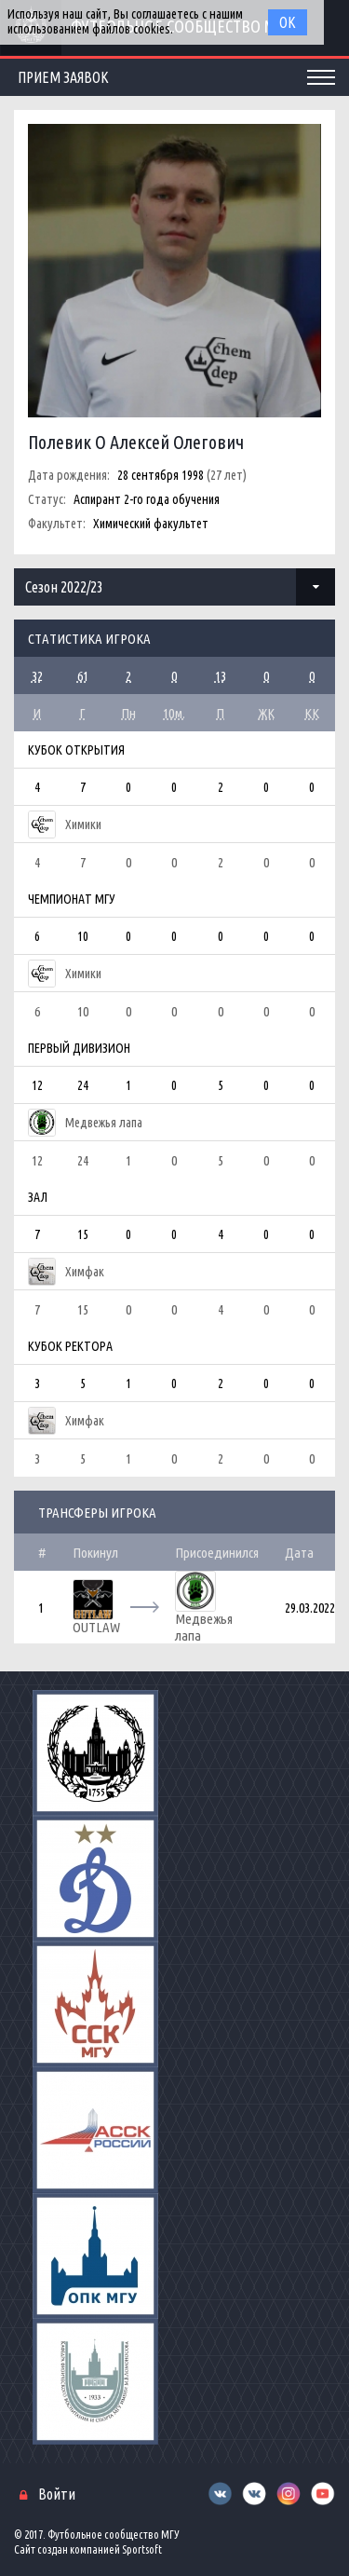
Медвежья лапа (103, 1122)
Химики (83, 824)
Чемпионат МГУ (71, 899)
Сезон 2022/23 (64, 587)
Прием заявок (63, 77)
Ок (287, 22)
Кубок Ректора (70, 1346)
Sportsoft (142, 2549)
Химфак (84, 1271)
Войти (56, 2494)
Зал (37, 1197)
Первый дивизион (79, 1048)
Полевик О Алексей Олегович (136, 442)
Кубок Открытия (76, 750)
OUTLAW (96, 1627)
